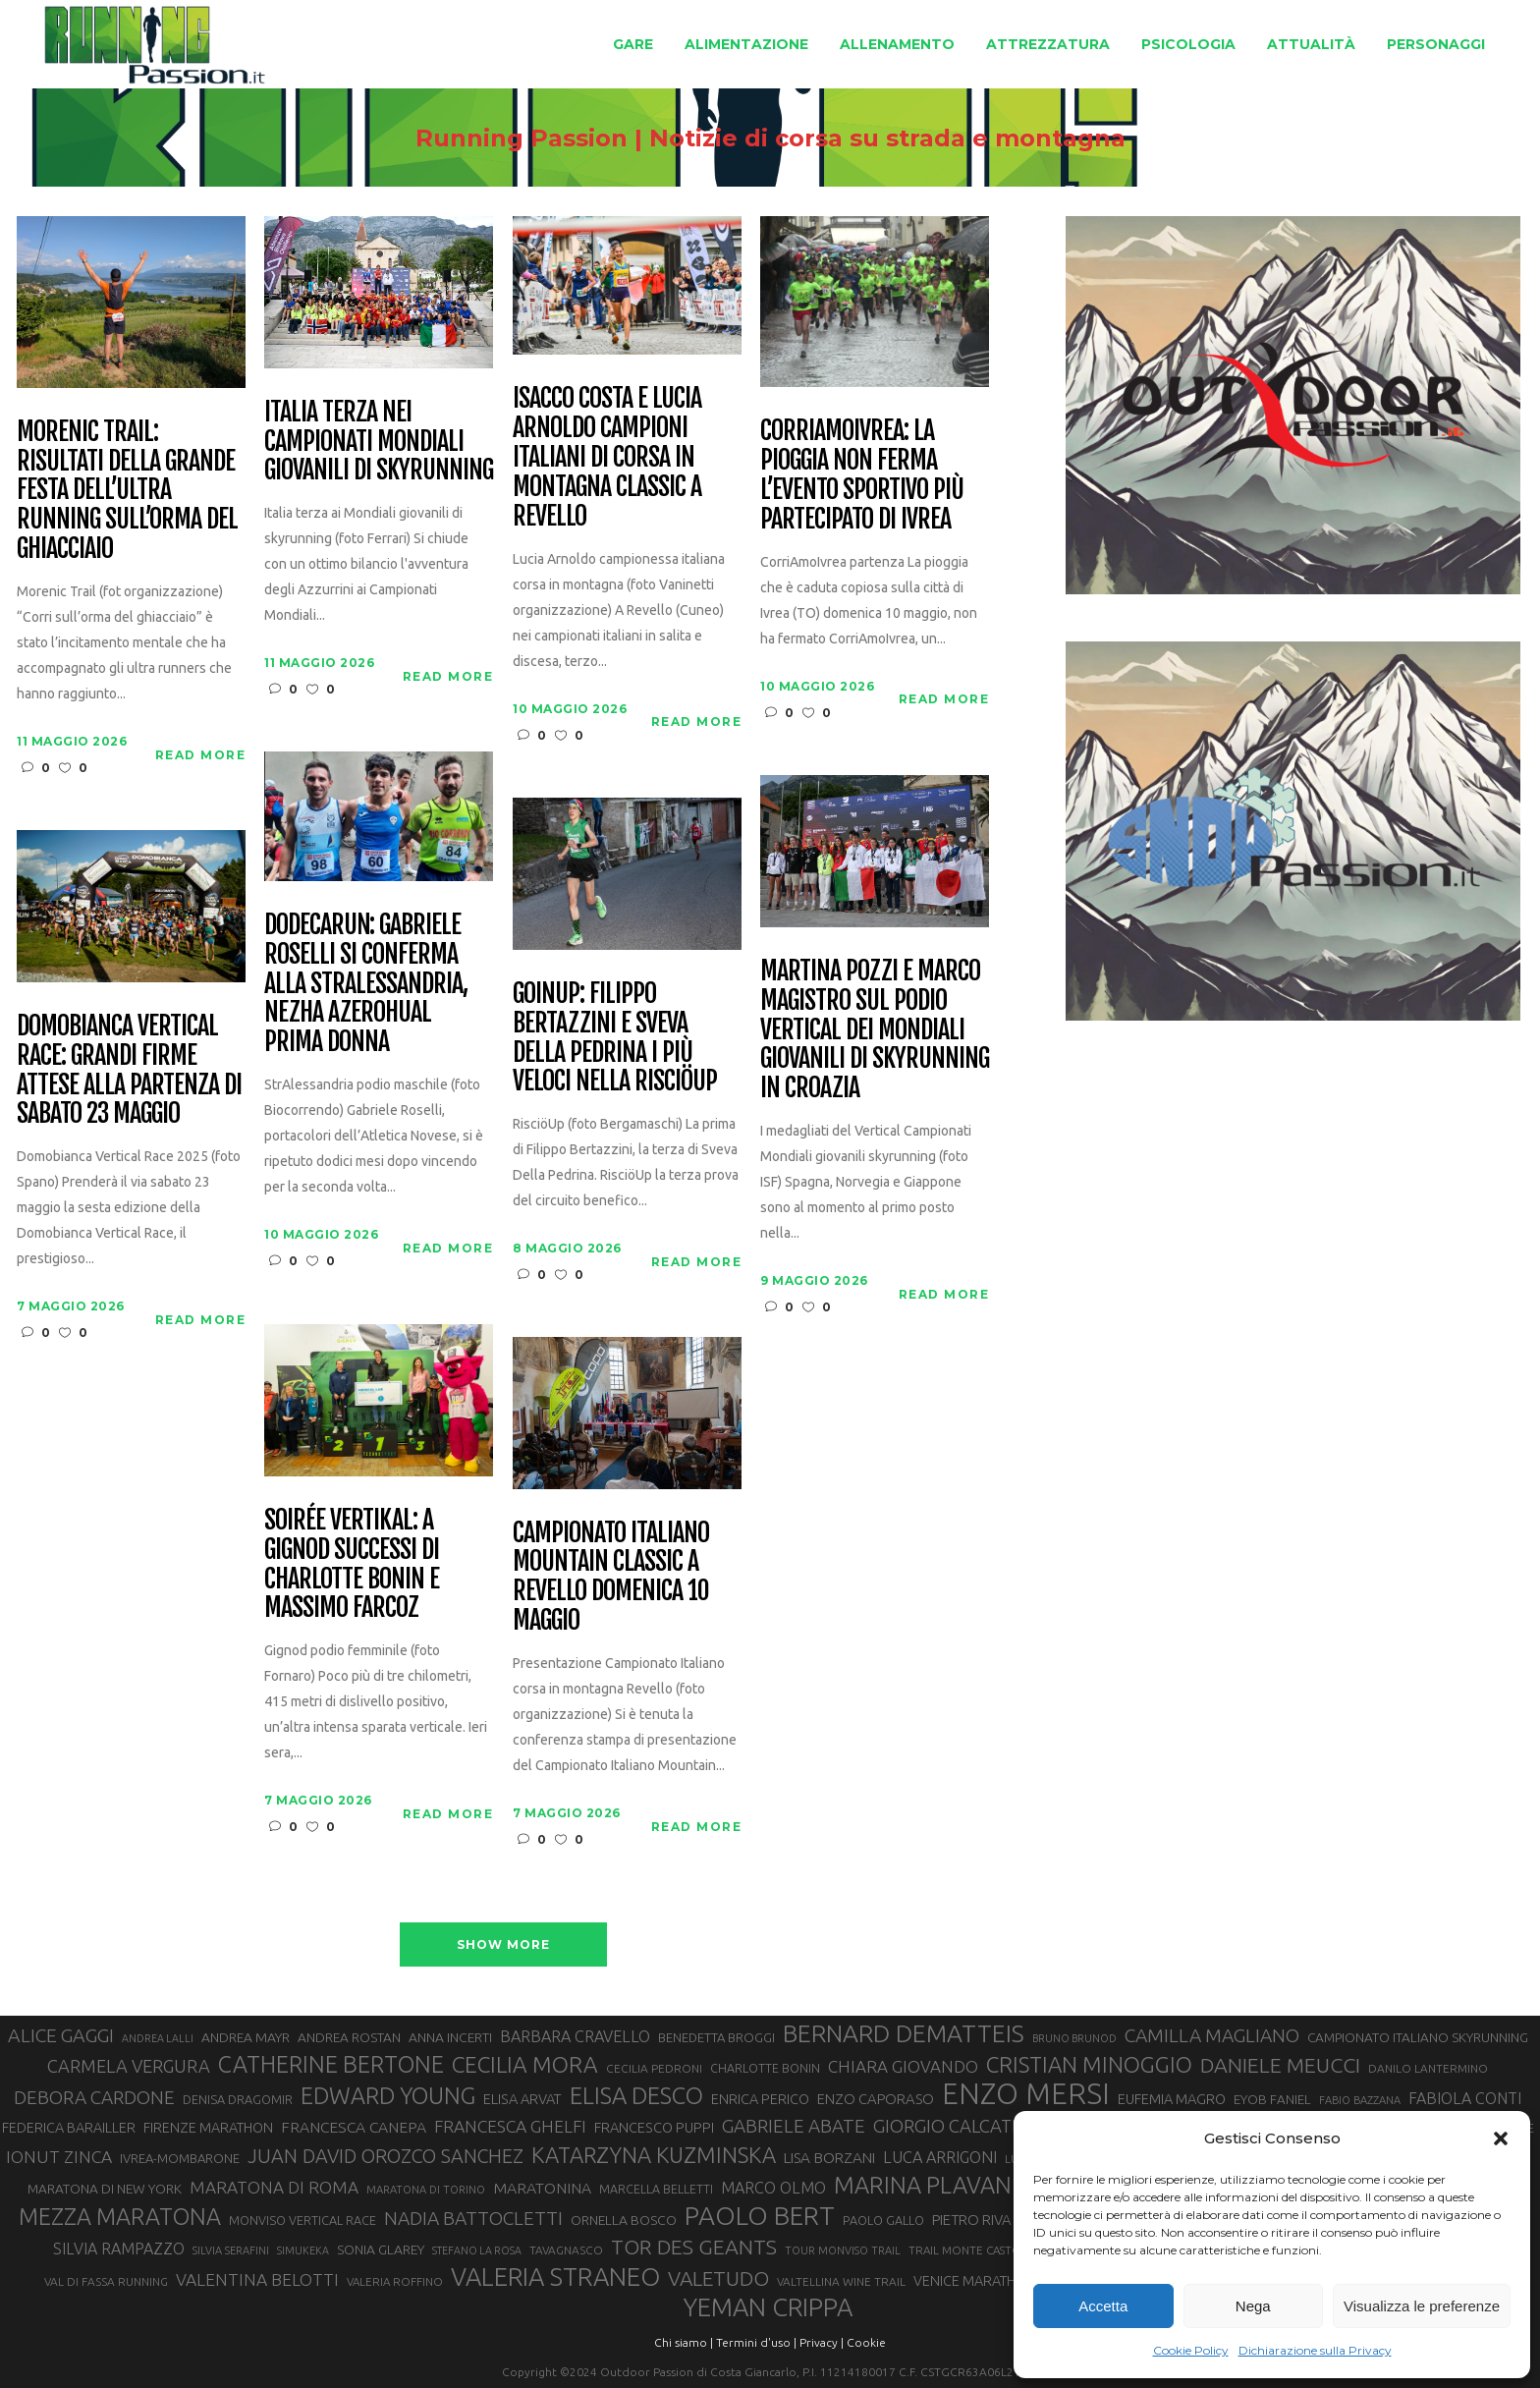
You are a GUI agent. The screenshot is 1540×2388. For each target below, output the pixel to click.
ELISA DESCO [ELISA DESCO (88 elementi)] (636, 2096)
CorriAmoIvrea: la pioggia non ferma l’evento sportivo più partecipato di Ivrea (861, 475)
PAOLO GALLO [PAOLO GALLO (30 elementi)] (883, 2220)
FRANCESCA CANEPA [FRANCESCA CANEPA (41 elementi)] (353, 2127)
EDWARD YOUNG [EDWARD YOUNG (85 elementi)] (388, 2095)
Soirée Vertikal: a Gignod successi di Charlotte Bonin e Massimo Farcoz (351, 1565)
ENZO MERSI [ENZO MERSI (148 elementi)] (1026, 2094)
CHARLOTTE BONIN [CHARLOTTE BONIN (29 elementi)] (765, 2068)
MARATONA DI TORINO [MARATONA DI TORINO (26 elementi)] (425, 2189)
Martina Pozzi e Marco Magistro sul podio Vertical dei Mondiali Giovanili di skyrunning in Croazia (874, 1030)
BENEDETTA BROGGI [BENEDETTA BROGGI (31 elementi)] (716, 2037)
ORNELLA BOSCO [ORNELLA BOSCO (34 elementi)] (624, 2220)
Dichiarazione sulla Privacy (1315, 2350)
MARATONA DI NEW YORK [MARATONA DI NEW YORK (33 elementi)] (105, 2188)
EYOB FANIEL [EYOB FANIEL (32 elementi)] (1272, 2099)
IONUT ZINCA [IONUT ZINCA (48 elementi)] (59, 2156)
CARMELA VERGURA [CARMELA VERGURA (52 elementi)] (128, 2066)
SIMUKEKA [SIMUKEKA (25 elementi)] (303, 2250)
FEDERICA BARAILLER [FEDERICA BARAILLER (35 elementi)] (69, 2128)
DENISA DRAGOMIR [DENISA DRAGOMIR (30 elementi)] (238, 2099)
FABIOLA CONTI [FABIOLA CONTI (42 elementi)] (1464, 2098)
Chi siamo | (683, 2342)
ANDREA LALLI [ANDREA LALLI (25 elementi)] (157, 2038)
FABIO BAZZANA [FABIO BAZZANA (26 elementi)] (1360, 2100)
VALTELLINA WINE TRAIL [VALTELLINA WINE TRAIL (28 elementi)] (841, 2281)
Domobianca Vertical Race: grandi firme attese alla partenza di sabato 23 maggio (129, 1071)
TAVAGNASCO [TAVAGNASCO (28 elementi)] (566, 2250)
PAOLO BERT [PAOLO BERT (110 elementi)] (760, 2215)
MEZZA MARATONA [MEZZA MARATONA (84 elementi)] (120, 2216)
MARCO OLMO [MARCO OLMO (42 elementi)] (773, 2187)
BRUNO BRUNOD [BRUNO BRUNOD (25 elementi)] (1074, 2038)
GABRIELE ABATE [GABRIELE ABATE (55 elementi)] (793, 2126)
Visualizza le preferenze (1422, 2306)
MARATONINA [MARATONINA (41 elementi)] (542, 2187)
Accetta (1103, 2306)
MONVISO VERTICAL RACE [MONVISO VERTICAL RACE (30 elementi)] (302, 2220)
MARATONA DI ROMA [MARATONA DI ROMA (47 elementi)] (274, 2187)
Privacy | (821, 2342)
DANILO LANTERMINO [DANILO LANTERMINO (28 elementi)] (1428, 2068)
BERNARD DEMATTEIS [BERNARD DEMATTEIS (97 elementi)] (903, 2033)
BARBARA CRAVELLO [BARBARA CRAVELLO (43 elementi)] (575, 2036)
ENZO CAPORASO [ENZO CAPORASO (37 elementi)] (875, 2098)
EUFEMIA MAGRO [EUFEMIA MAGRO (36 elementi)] (1172, 2098)
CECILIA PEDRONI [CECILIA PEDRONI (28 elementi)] (654, 2068)
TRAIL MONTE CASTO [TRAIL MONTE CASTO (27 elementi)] (964, 2250)
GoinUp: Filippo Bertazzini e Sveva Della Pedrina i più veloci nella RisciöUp (614, 1038)
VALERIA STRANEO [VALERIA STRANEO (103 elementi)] (555, 2277)
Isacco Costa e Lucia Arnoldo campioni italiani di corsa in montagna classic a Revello (606, 457)
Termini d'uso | (756, 2342)
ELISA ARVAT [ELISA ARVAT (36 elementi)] (522, 2098)
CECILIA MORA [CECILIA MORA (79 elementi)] (525, 2064)
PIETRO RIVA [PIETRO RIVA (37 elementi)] (972, 2219)
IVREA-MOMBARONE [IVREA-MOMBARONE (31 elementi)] (180, 2158)
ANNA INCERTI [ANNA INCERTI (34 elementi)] (450, 2037)
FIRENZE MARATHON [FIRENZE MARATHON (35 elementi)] (208, 2128)
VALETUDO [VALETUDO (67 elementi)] (718, 2278)
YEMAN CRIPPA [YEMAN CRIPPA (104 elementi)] (768, 2307)
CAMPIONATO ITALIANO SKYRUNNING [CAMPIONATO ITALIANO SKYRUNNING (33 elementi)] (1417, 2037)
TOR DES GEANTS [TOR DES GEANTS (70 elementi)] (694, 2246)
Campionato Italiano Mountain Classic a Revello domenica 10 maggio (610, 1578)
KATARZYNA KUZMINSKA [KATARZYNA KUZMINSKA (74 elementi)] (653, 2154)
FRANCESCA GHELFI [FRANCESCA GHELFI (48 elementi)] (510, 2126)
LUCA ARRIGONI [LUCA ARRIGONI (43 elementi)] (940, 2157)
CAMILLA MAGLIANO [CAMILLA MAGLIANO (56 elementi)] (1212, 2035)
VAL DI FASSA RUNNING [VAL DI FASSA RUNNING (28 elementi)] (106, 2281)
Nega (1253, 2306)
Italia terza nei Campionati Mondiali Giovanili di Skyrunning (378, 442)
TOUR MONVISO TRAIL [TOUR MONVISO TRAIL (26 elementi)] (843, 2250)
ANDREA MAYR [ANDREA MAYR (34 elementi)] (245, 2037)
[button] (1501, 2138)
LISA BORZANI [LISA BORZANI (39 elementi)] (829, 2157)
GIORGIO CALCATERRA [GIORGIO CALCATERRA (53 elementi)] (964, 2126)
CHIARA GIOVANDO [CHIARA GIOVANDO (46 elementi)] (903, 2066)
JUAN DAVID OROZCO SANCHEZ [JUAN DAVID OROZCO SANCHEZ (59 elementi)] (385, 2156)
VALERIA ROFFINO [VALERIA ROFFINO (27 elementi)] (395, 2281)
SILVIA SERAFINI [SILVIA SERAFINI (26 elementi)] (230, 2250)
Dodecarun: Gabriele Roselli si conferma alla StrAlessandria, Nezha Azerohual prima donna (365, 984)
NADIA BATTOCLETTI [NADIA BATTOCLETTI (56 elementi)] (473, 2218)
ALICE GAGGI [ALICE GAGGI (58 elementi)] (61, 2035)
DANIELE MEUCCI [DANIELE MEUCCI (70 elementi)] (1280, 2065)
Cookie (866, 2342)
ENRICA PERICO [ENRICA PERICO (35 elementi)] (760, 2099)
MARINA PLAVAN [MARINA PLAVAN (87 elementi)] (923, 2184)
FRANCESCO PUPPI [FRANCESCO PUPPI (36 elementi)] (654, 2127)
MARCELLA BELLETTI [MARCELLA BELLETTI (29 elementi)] (656, 2188)
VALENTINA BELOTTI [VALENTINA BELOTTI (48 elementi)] (257, 2279)
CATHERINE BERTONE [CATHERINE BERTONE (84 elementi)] (331, 2064)
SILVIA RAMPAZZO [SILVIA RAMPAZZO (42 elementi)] (119, 2248)
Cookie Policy (1191, 2350)
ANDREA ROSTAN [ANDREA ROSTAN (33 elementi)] (349, 2037)
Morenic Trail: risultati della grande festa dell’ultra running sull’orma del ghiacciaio (127, 490)
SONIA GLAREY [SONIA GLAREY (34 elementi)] (380, 2249)
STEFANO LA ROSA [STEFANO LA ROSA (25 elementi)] (477, 2250)
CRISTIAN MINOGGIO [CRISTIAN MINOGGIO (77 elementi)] (1089, 2064)
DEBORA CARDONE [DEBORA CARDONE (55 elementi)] (94, 2097)
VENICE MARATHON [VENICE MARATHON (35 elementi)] (974, 2281)
